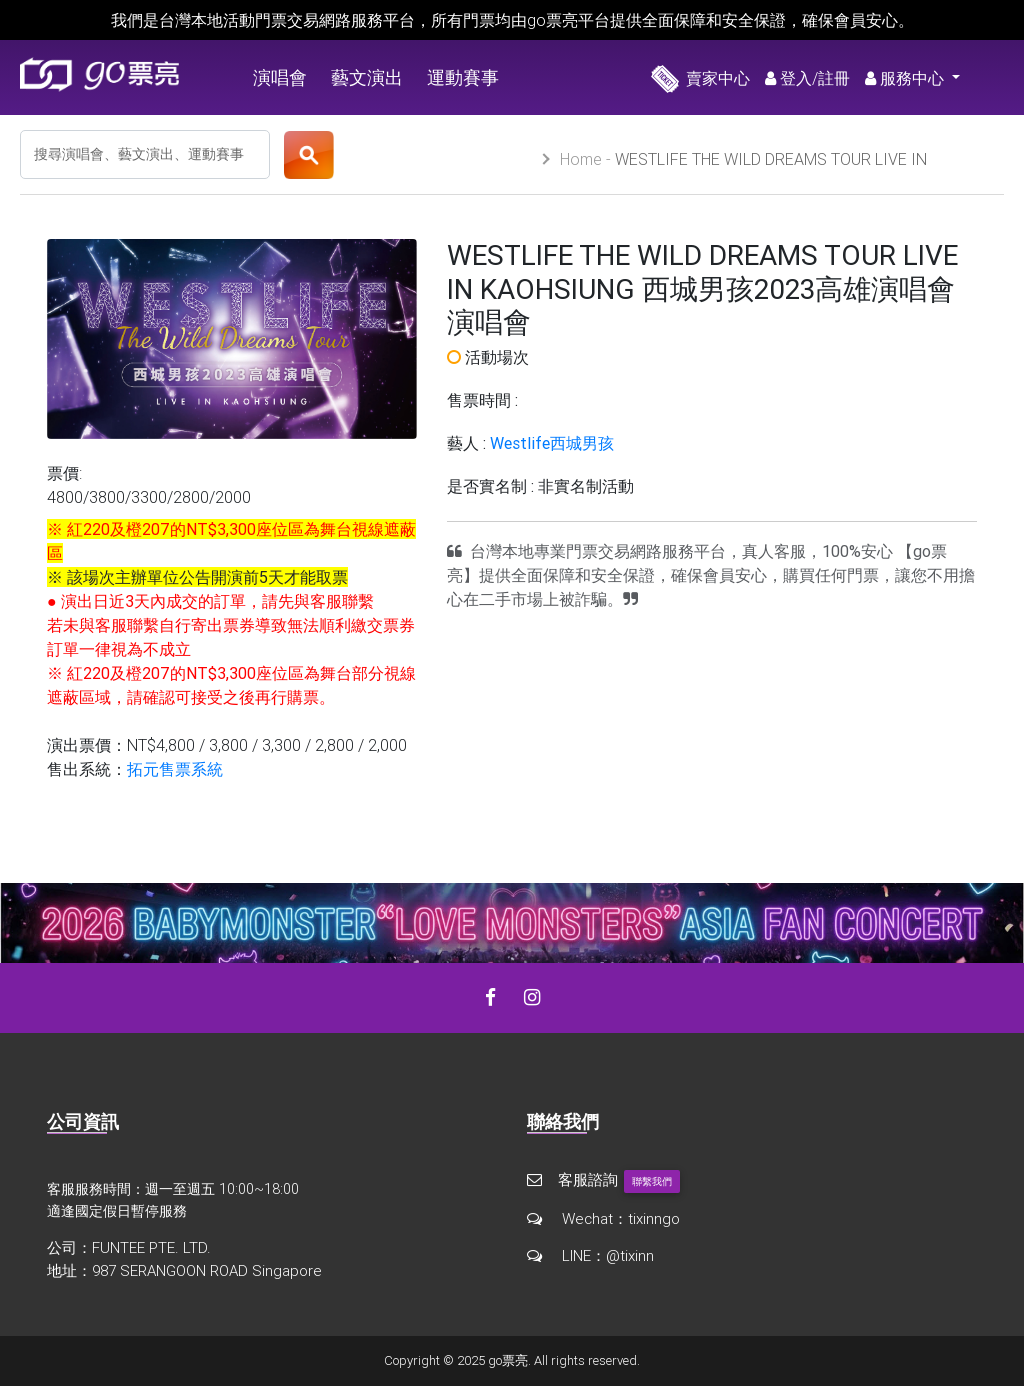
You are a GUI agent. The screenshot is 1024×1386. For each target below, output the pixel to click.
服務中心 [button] (906, 78)
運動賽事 (463, 77)
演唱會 (280, 77)
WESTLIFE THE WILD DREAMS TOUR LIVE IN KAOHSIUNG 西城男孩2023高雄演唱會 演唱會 (743, 168)
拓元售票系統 (175, 769)
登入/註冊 (807, 78)
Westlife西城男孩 (552, 443)
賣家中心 (700, 78)
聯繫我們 (652, 1181)
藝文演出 (367, 77)
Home (581, 159)
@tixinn (630, 1255)
